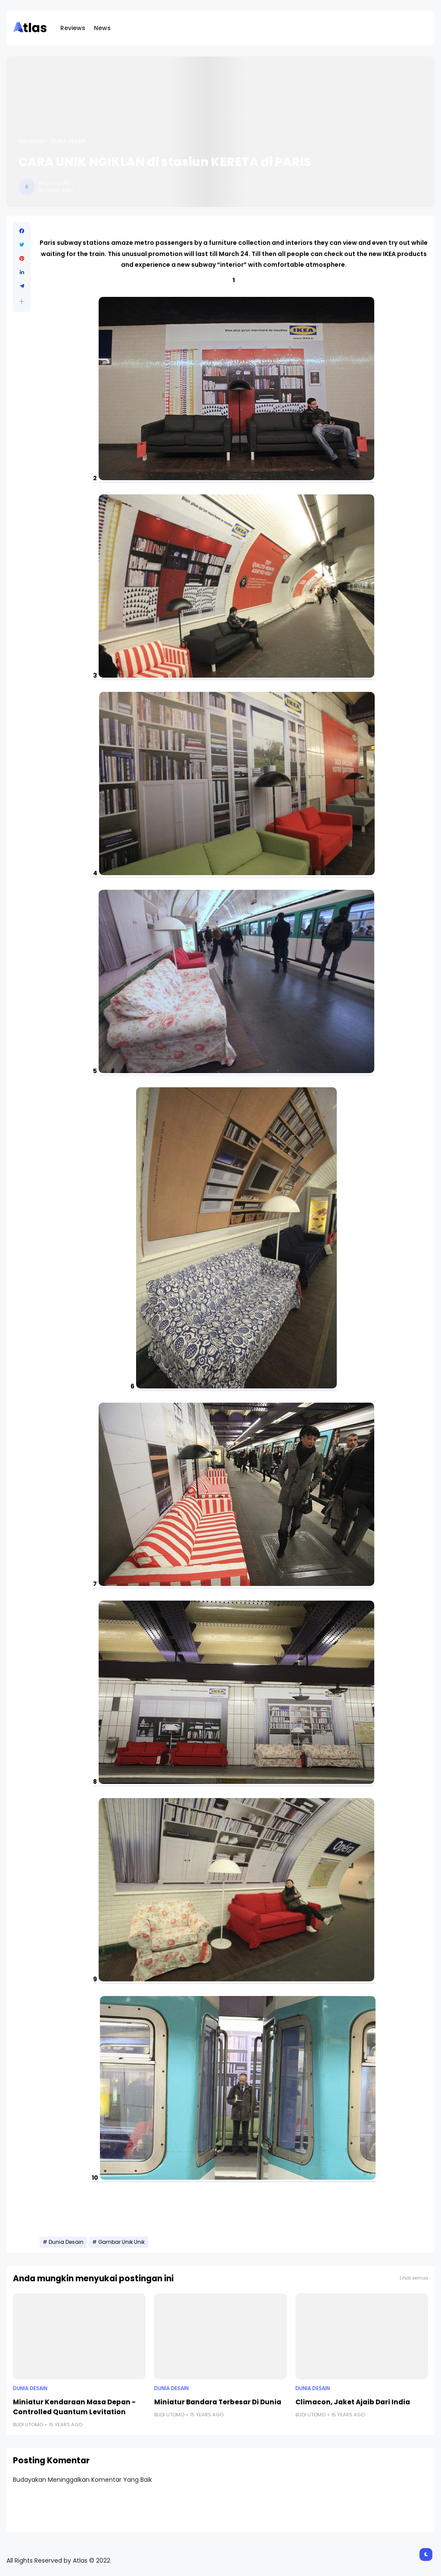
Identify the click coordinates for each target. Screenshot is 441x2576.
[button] (21, 301)
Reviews (72, 28)
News (102, 28)
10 (95, 2177)
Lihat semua (414, 2278)
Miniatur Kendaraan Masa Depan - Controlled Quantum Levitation (74, 2406)
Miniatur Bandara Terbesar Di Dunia (217, 2401)
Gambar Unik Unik (121, 2242)
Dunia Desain (68, 141)
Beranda (31, 141)
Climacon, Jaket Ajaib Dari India (352, 2401)
